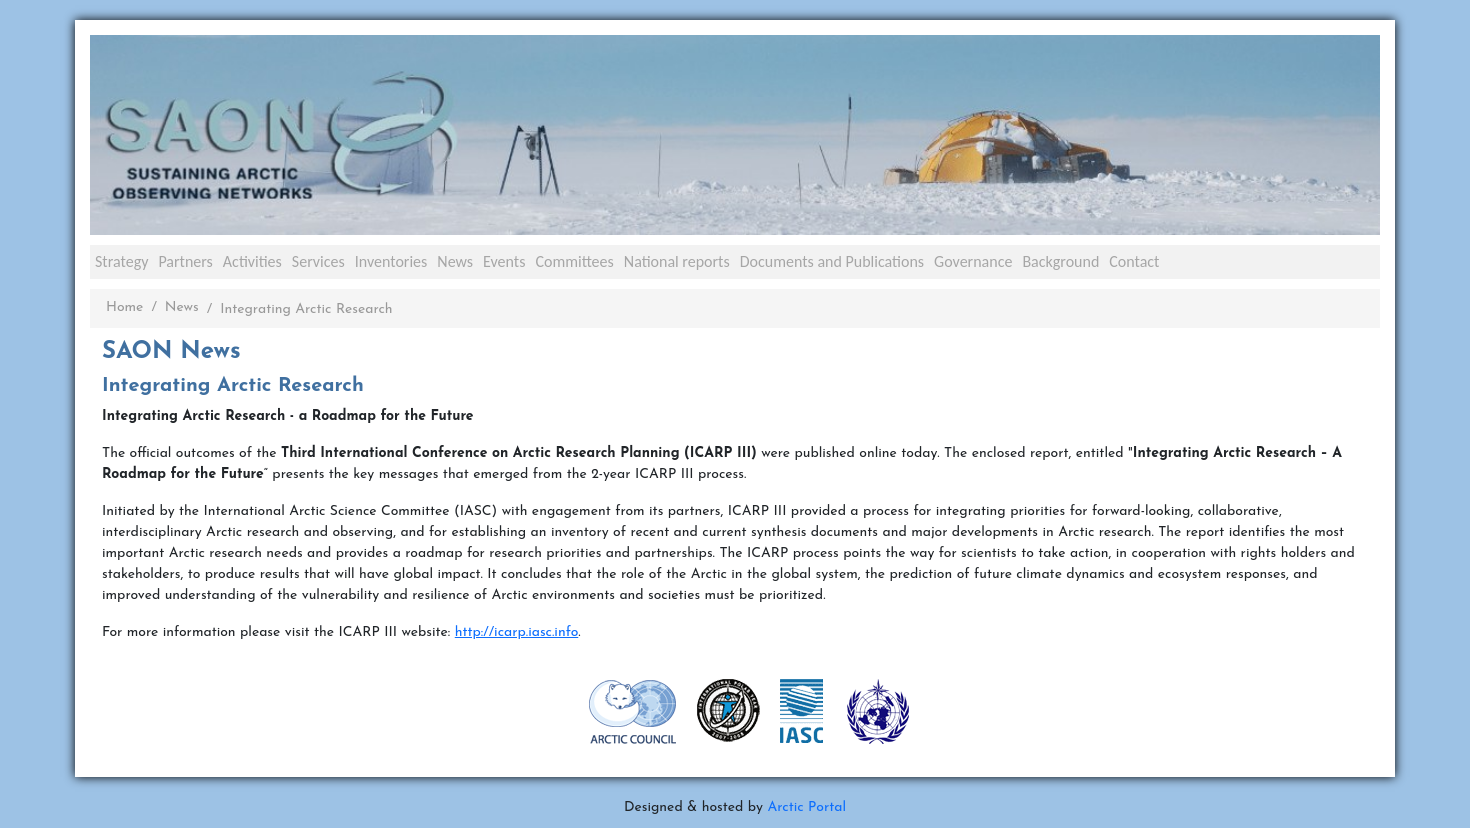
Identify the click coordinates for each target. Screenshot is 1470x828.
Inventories (391, 261)
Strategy (121, 261)
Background (1060, 261)
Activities (252, 261)
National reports (677, 261)
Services (318, 261)
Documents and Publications (832, 261)
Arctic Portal (806, 807)
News (455, 261)
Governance (973, 261)
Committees (574, 261)
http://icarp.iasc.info (517, 632)
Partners (185, 261)
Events (504, 261)
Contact (1134, 261)
